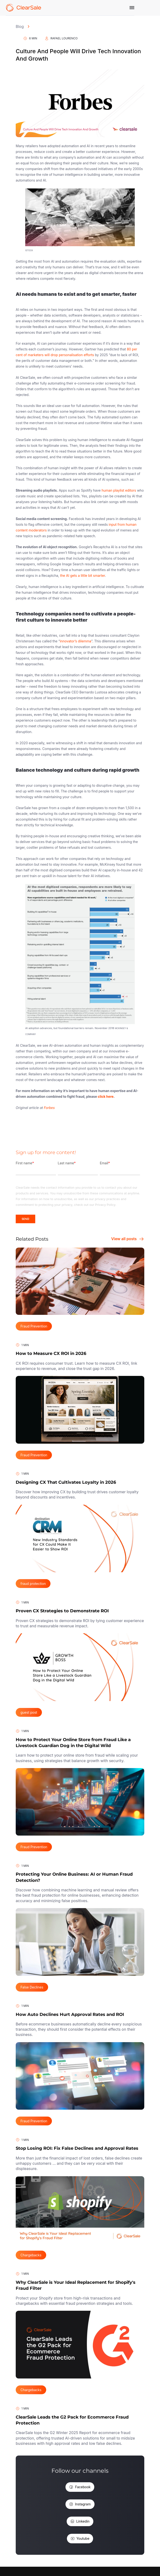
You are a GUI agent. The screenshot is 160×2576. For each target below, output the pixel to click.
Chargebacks (30, 2255)
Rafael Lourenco (61, 38)
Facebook (79, 2487)
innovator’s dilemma (75, 641)
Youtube (80, 2538)
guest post (28, 1712)
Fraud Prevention (33, 1326)
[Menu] (132, 7)
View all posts (127, 1239)
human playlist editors (119, 490)
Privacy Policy (105, 1205)
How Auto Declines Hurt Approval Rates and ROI (70, 2014)
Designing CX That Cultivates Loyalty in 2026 (66, 1482)
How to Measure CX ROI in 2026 (51, 1353)
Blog (20, 26)
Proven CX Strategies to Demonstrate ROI (62, 1610)
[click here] (106, 1096)
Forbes (50, 1108)
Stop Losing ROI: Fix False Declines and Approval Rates (77, 2148)
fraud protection (33, 1584)
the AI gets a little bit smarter (82, 575)
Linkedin (79, 2521)
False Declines (31, 1987)
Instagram (80, 2504)
